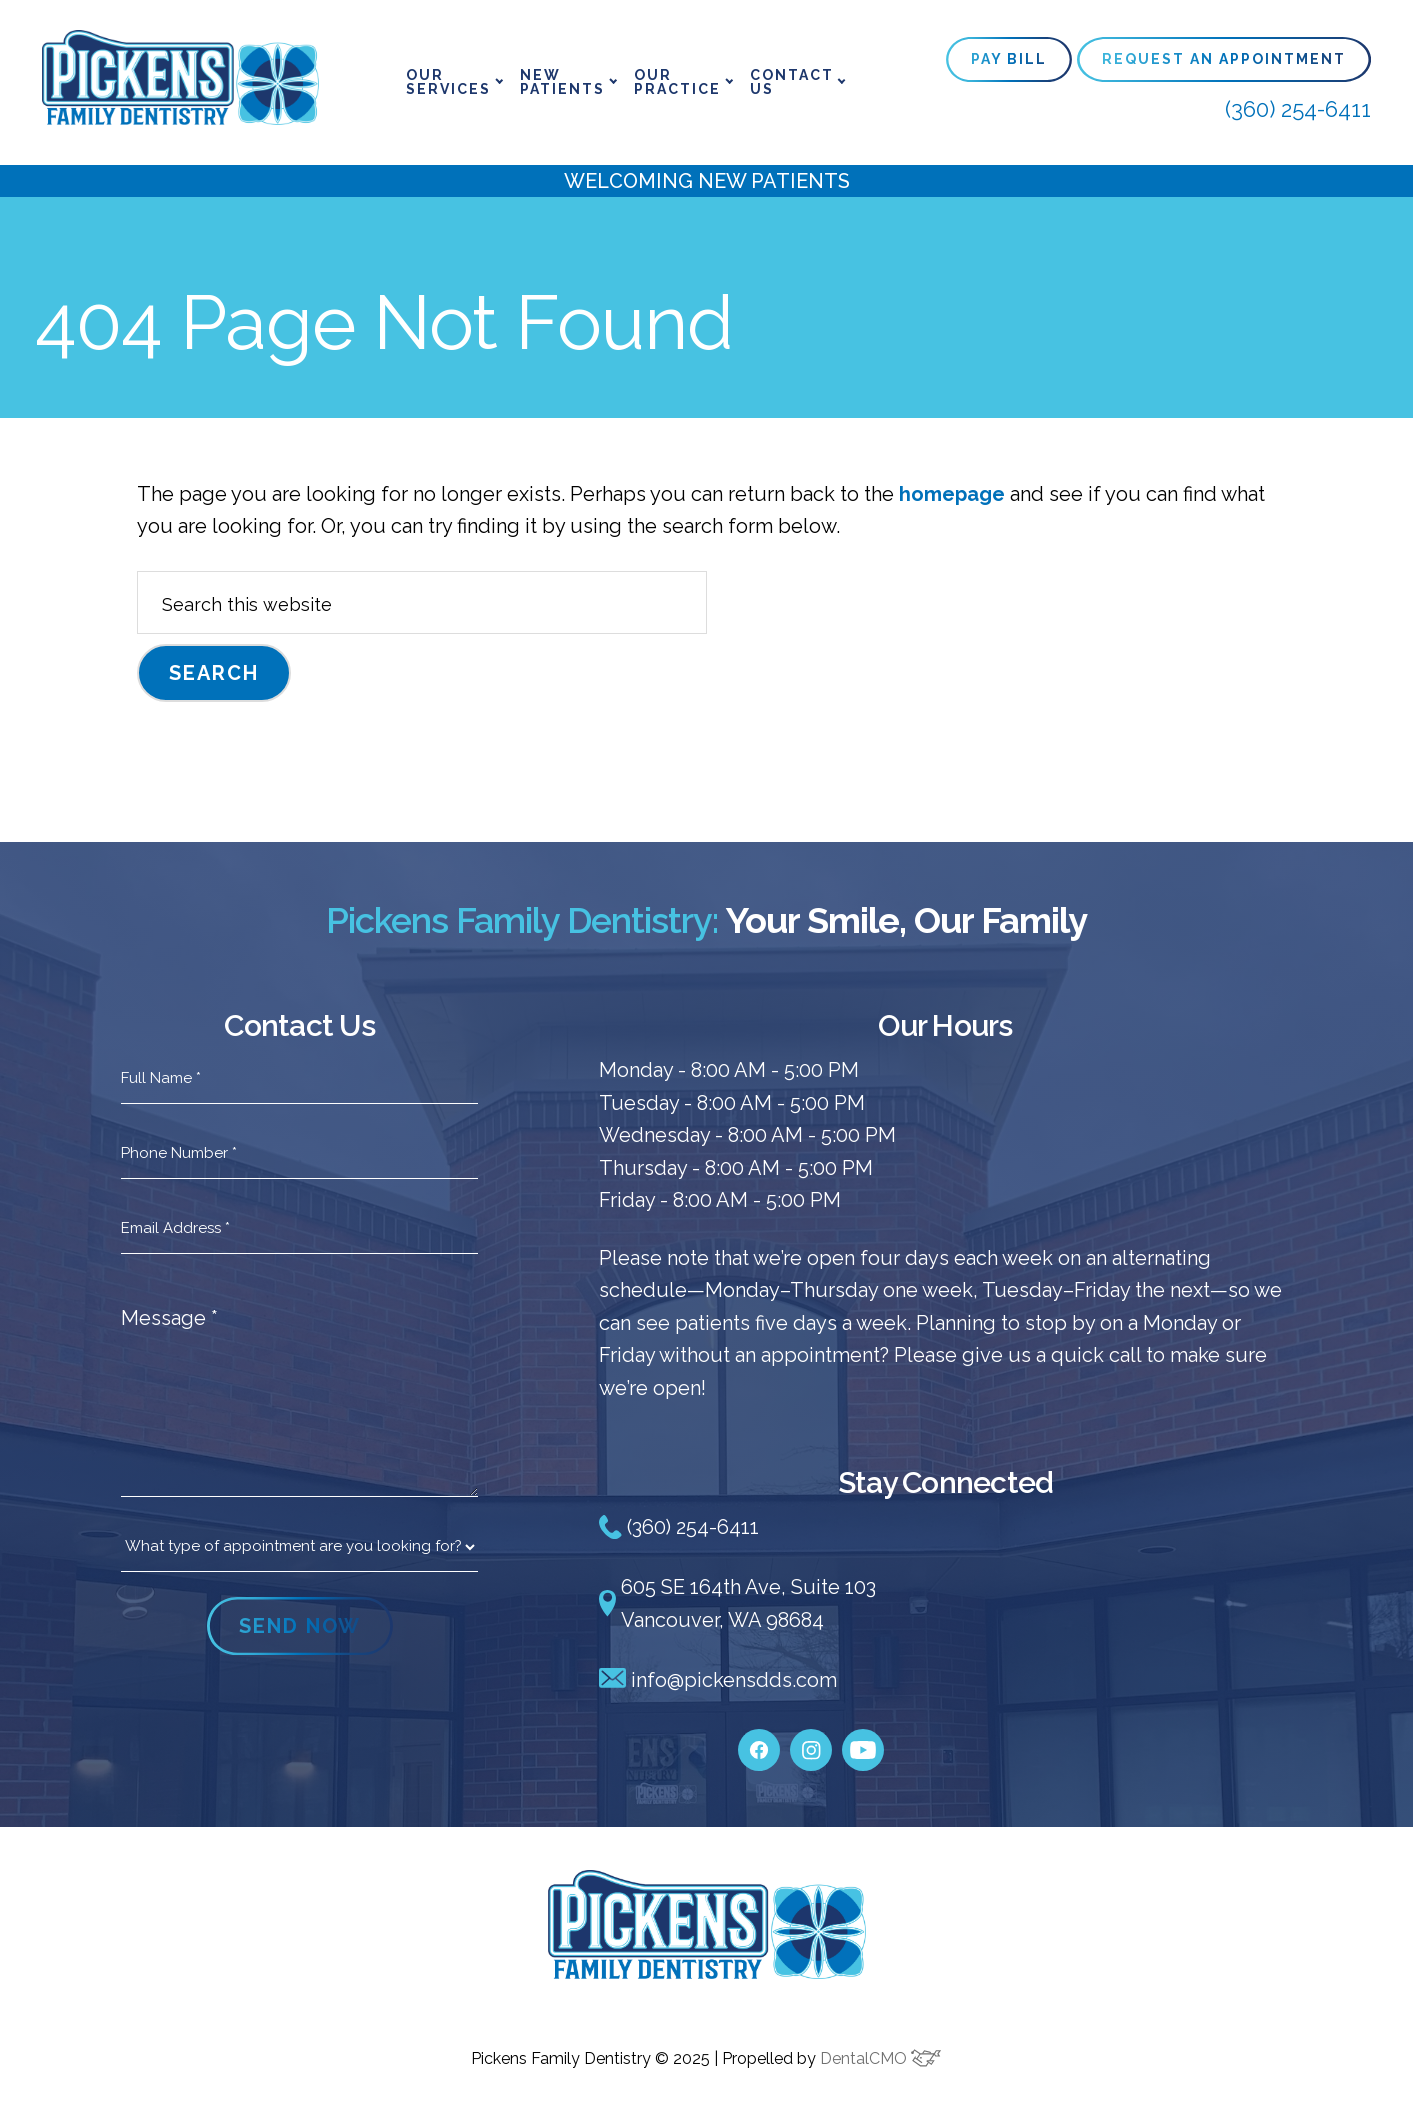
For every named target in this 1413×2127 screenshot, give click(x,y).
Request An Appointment (1224, 59)
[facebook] (759, 1741)
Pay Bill (1009, 59)
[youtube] (863, 1741)
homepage (952, 494)
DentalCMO (880, 2058)
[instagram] (811, 1741)
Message (169, 1318)
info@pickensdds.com (718, 1680)
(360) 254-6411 (1298, 109)
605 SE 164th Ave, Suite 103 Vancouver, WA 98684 (737, 1603)
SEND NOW (300, 1626)
